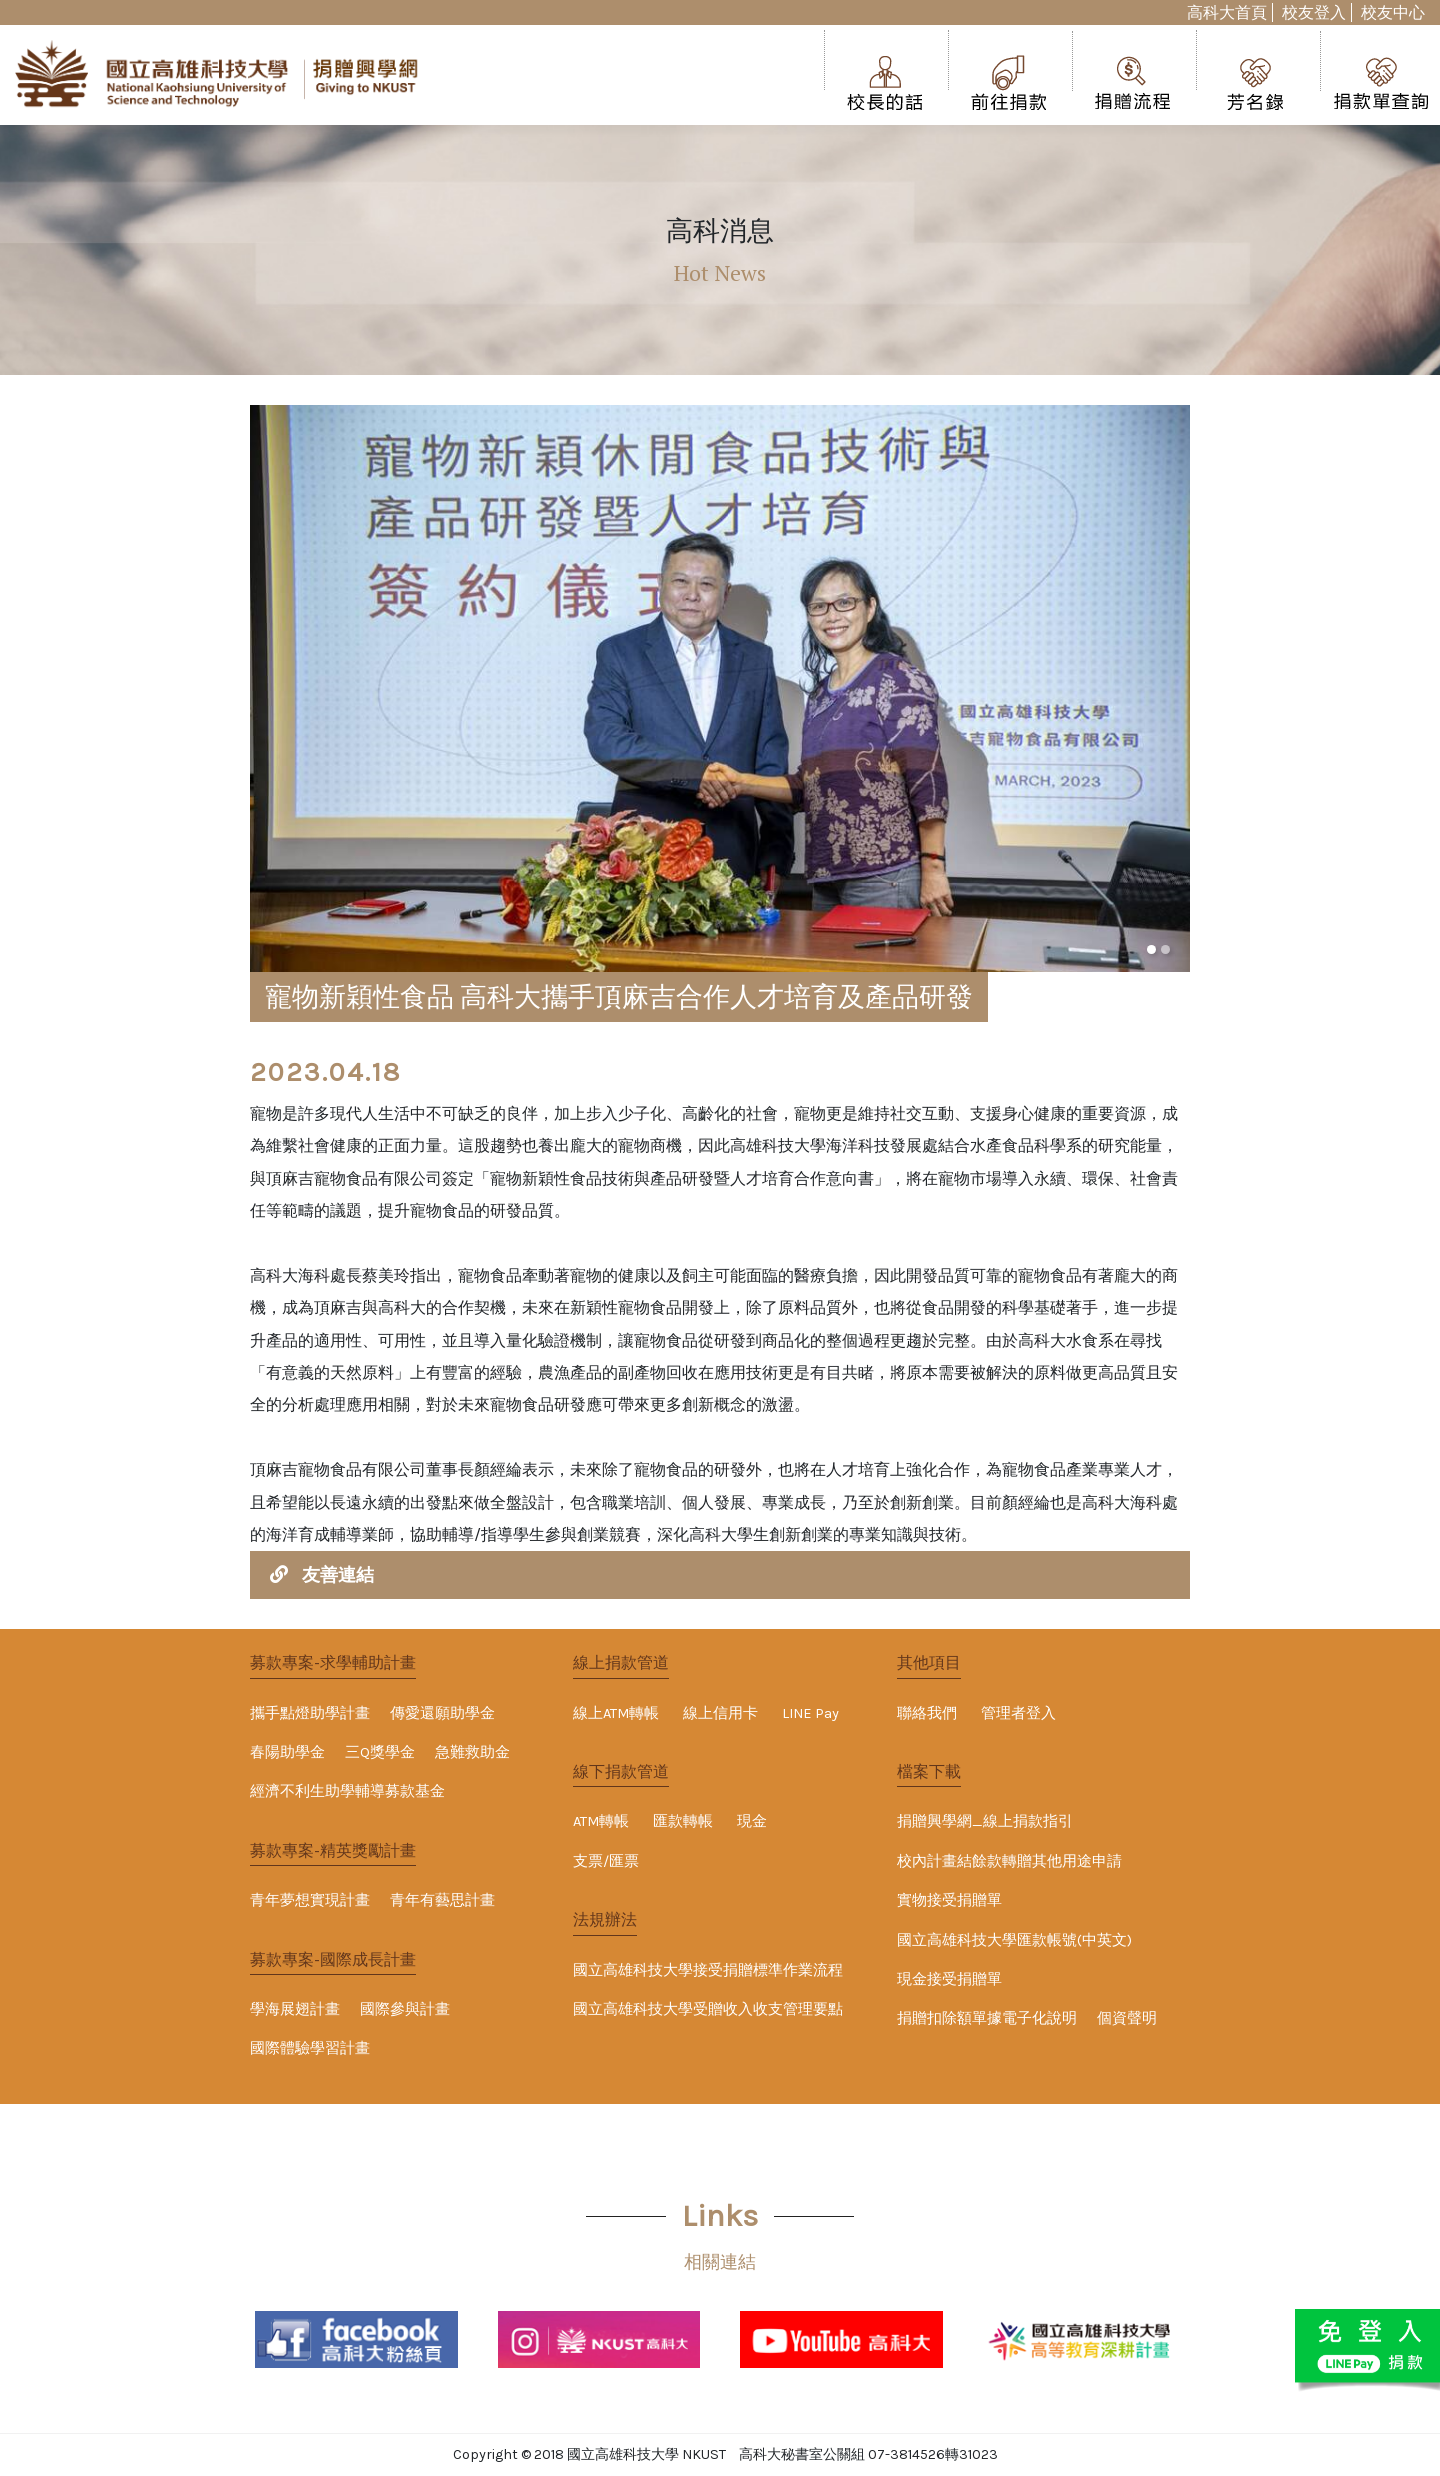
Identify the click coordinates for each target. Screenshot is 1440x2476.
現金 (752, 1821)
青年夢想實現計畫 (310, 1900)
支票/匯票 (606, 1861)
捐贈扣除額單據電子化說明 (987, 2018)
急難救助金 (472, 1752)
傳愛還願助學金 (442, 1713)
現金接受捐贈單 (949, 1979)
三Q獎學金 (380, 1752)
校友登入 (1314, 12)
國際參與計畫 (405, 2009)
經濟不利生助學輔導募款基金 (347, 1791)
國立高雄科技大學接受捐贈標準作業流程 (708, 1970)
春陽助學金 (287, 1752)
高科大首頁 (1227, 12)
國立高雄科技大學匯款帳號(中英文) (1014, 1940)
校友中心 (1393, 12)
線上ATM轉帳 (616, 1713)
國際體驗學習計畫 (310, 2048)
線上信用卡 (720, 1713)
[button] (1151, 949)
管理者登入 (1018, 1713)
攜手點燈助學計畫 (310, 1713)
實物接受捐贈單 (949, 1900)
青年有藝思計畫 (442, 1900)
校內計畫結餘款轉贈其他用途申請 (1009, 1861)
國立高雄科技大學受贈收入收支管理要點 (708, 2009)
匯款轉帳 (683, 1821)
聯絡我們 (927, 1713)
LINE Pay (810, 1713)
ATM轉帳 (601, 1821)
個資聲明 (1127, 2018)
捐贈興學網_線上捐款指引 (985, 1821)
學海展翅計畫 (295, 2009)
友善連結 (338, 1575)
